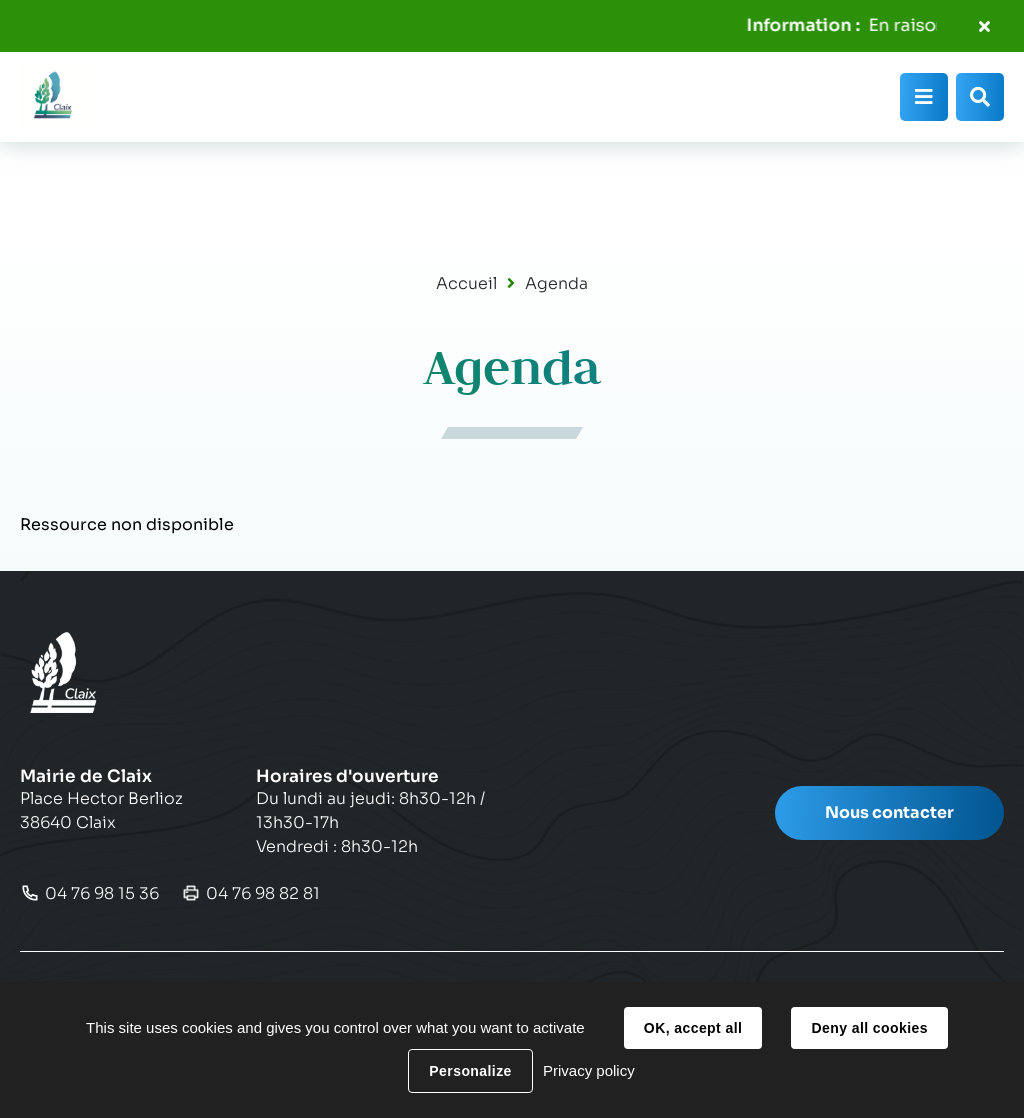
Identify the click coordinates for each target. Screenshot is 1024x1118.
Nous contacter (889, 812)
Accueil (466, 283)
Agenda (556, 283)
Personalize (470, 1071)
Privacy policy (589, 1070)
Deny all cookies (869, 1028)
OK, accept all (693, 1028)
